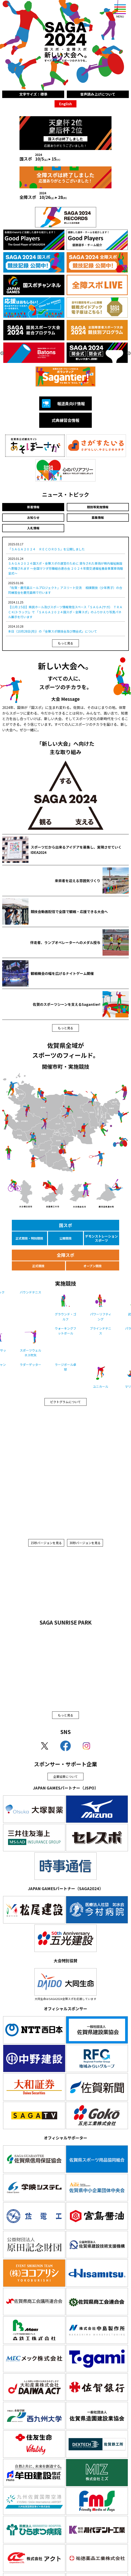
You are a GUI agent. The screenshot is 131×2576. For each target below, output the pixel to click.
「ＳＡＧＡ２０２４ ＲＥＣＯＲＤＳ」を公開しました (46, 549)
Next (129, 353)
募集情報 (98, 517)
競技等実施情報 (97, 507)
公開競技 (65, 1238)
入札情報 (33, 528)
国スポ (65, 1225)
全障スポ (65, 1255)
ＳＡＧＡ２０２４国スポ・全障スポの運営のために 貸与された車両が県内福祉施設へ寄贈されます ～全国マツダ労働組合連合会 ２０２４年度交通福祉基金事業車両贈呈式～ (65, 568)
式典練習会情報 (65, 420)
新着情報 (33, 507)
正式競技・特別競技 (29, 1238)
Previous (2, 353)
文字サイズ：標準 (33, 94)
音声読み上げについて (97, 94)
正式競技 (38, 1266)
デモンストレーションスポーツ (101, 1238)
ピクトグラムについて (65, 1402)
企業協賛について (65, 1776)
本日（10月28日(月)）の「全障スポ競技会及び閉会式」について (52, 631)
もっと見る (65, 643)
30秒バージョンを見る (85, 1543)
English (65, 103)
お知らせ (33, 517)
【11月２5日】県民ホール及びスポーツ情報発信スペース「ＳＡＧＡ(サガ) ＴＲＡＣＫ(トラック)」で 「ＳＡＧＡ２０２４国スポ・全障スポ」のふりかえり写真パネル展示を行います (65, 612)
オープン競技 (92, 1266)
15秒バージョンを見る (46, 1543)
